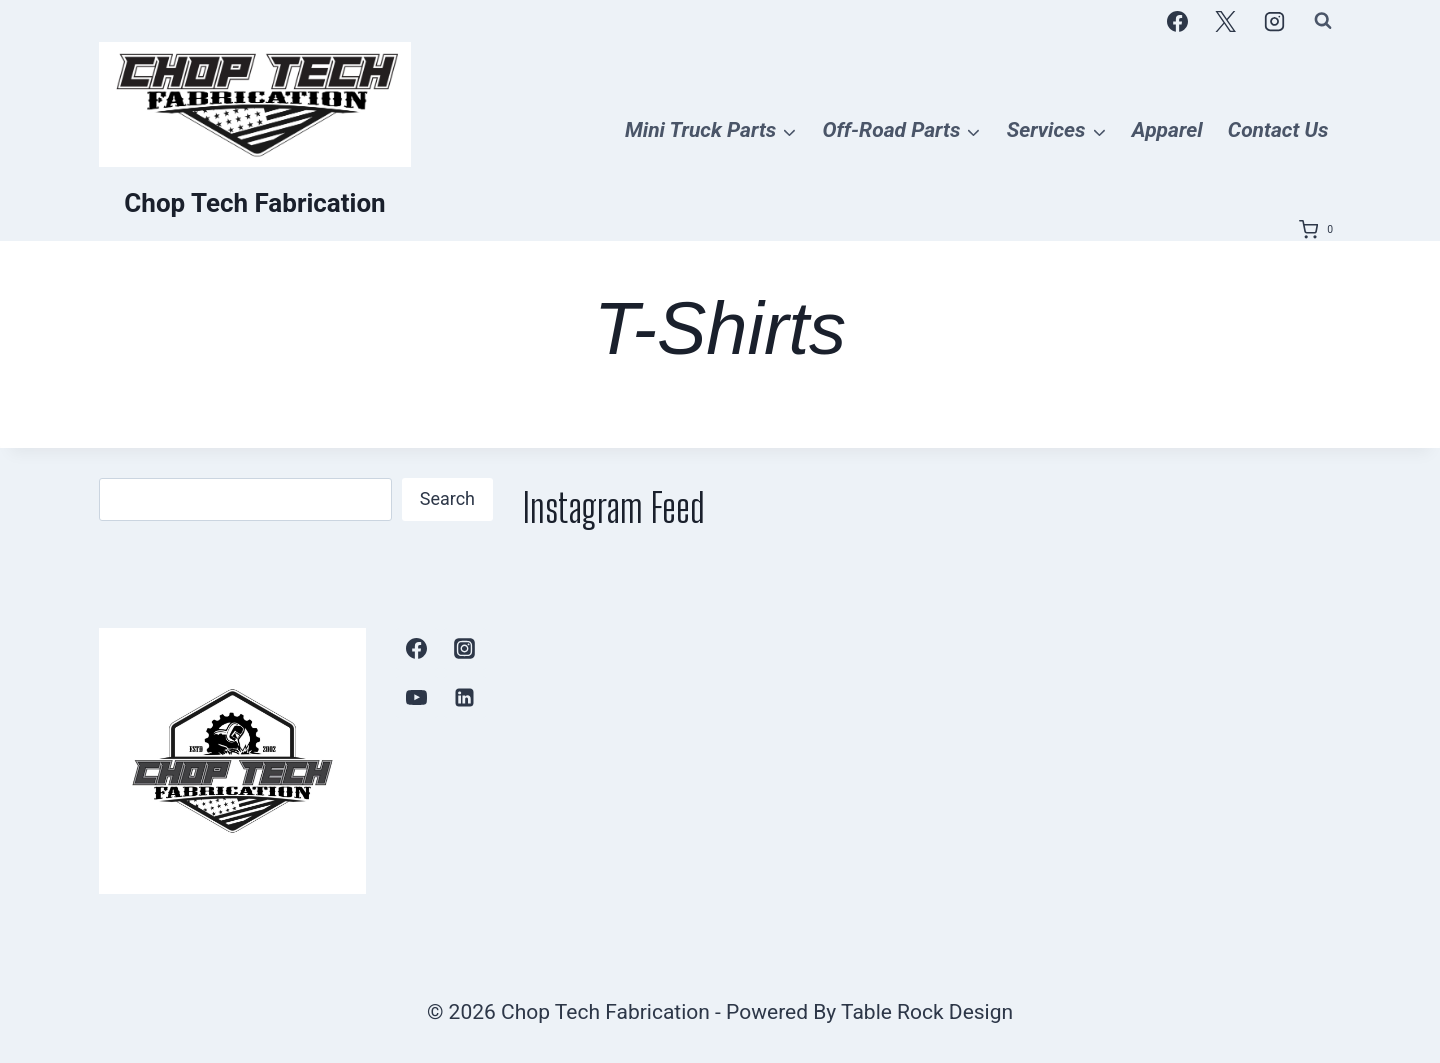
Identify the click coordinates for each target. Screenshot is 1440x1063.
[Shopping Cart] (1320, 230)
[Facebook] (1177, 21)
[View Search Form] (1323, 21)
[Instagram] (1274, 21)
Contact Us (1278, 130)
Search (447, 498)
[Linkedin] (465, 697)
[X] (1226, 21)
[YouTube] (417, 697)
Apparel (1167, 130)
